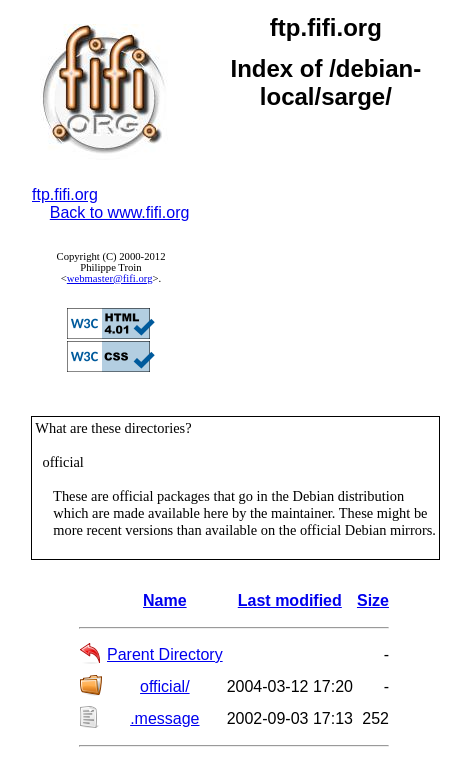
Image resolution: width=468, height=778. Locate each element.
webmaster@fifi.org (110, 278)
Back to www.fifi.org (120, 212)
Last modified (290, 600)
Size (373, 600)
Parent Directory (165, 654)
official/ (165, 686)
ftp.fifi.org (65, 194)
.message (164, 718)
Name (165, 600)
